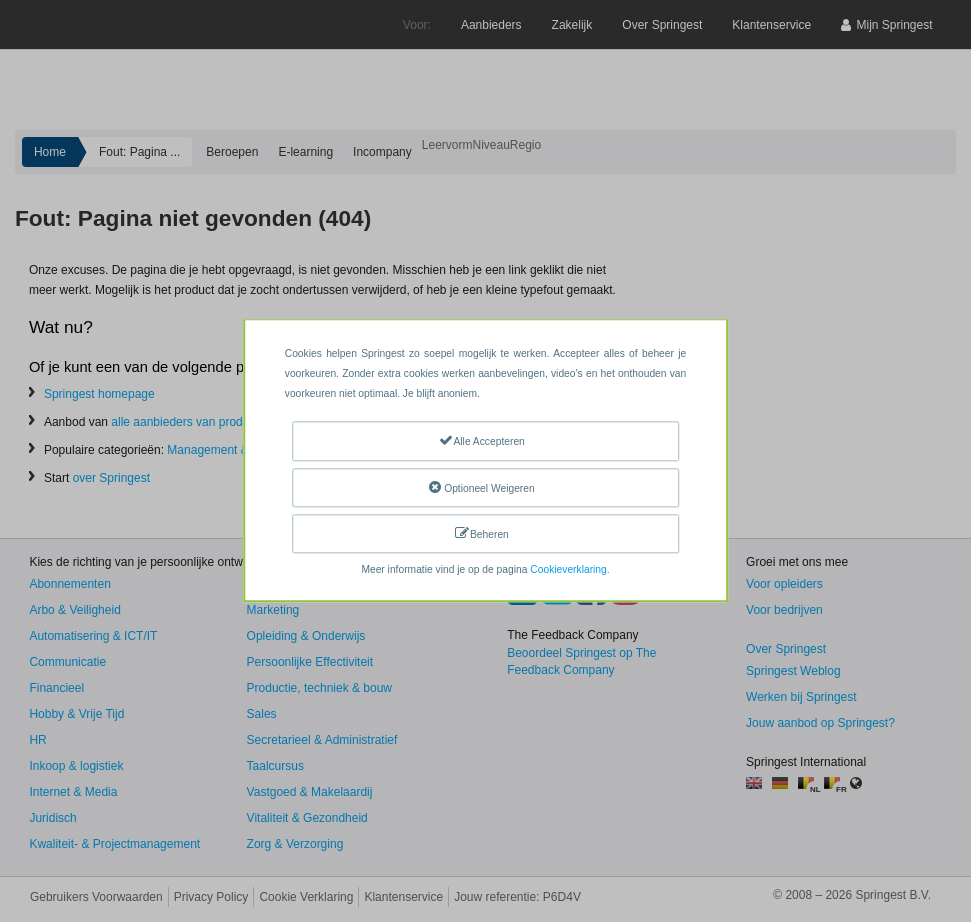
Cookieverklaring (568, 570)
